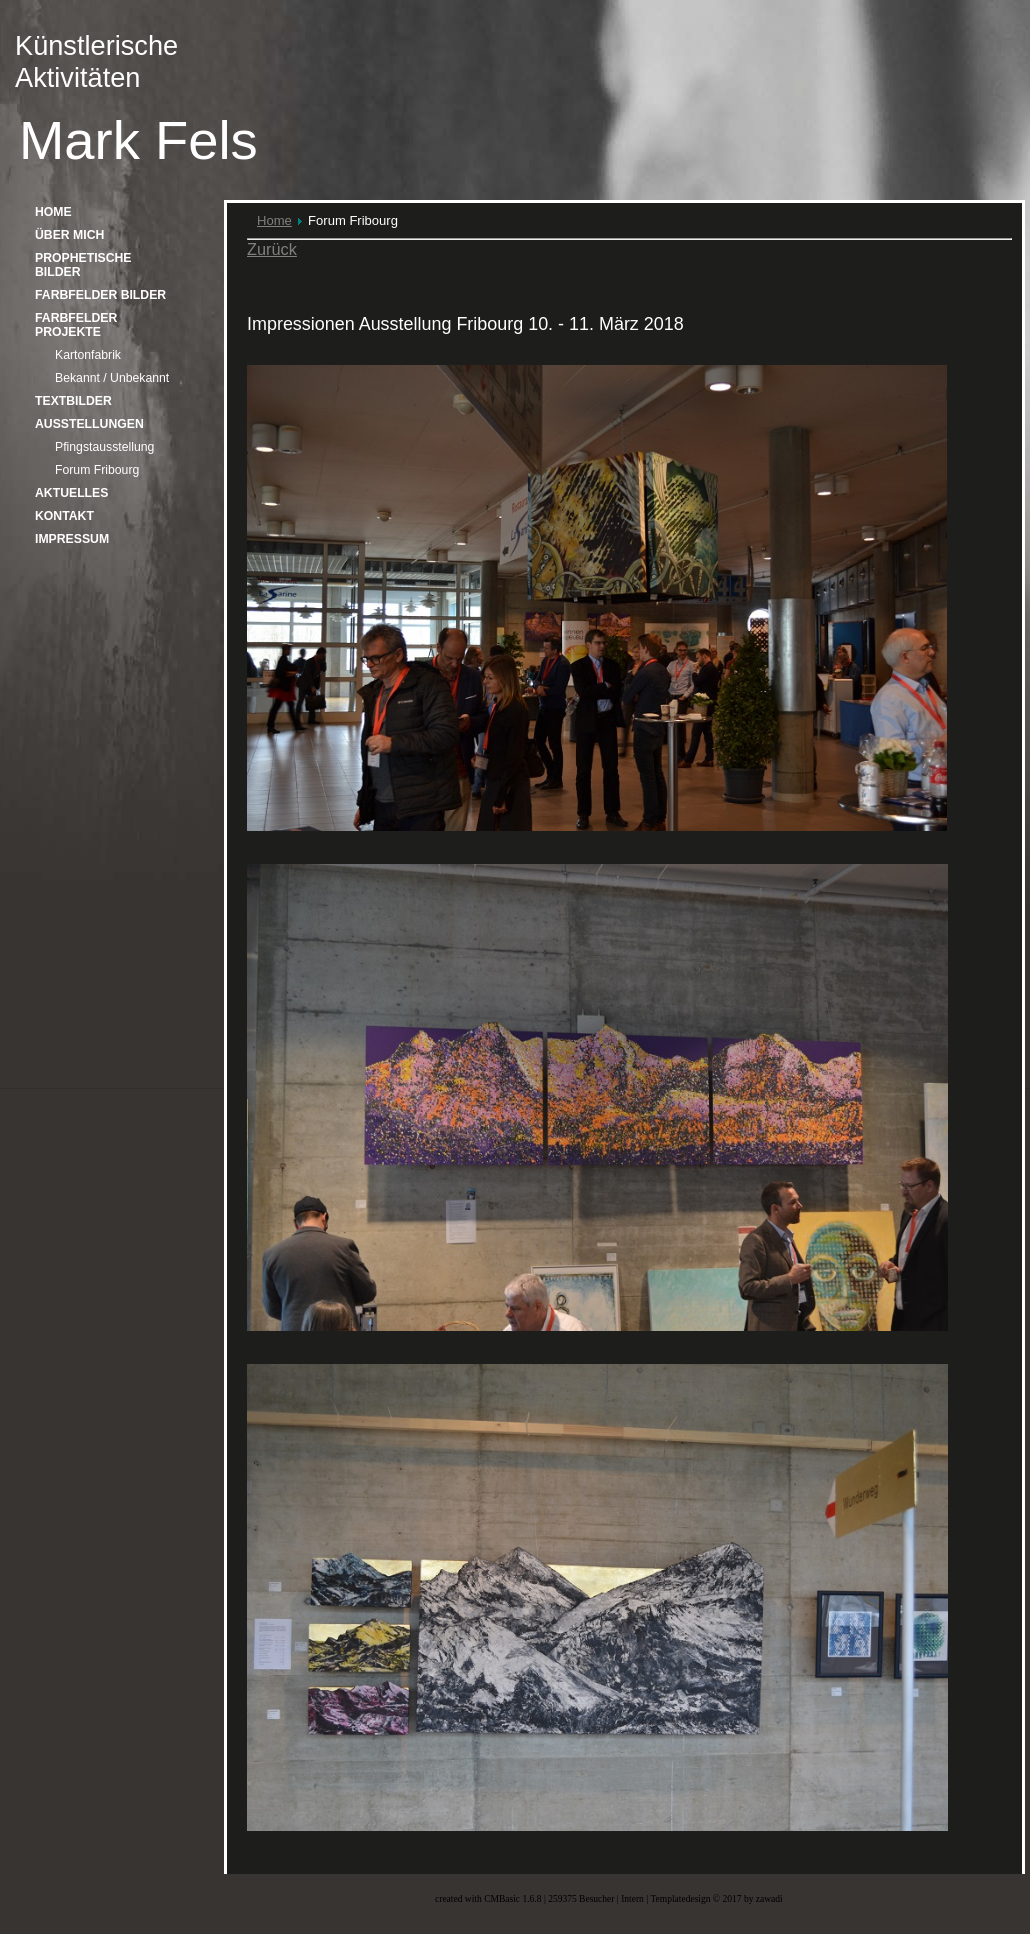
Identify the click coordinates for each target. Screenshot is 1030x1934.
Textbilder (73, 401)
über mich (69, 235)
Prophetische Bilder (83, 265)
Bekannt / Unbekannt (112, 378)
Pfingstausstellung (104, 447)
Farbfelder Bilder (100, 295)
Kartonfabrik (88, 355)
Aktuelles (71, 493)
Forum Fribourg (97, 470)
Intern (632, 1899)
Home (274, 220)
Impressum (72, 539)
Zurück (272, 249)
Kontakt (64, 516)
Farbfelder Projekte (76, 325)
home (53, 212)
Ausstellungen (89, 424)
